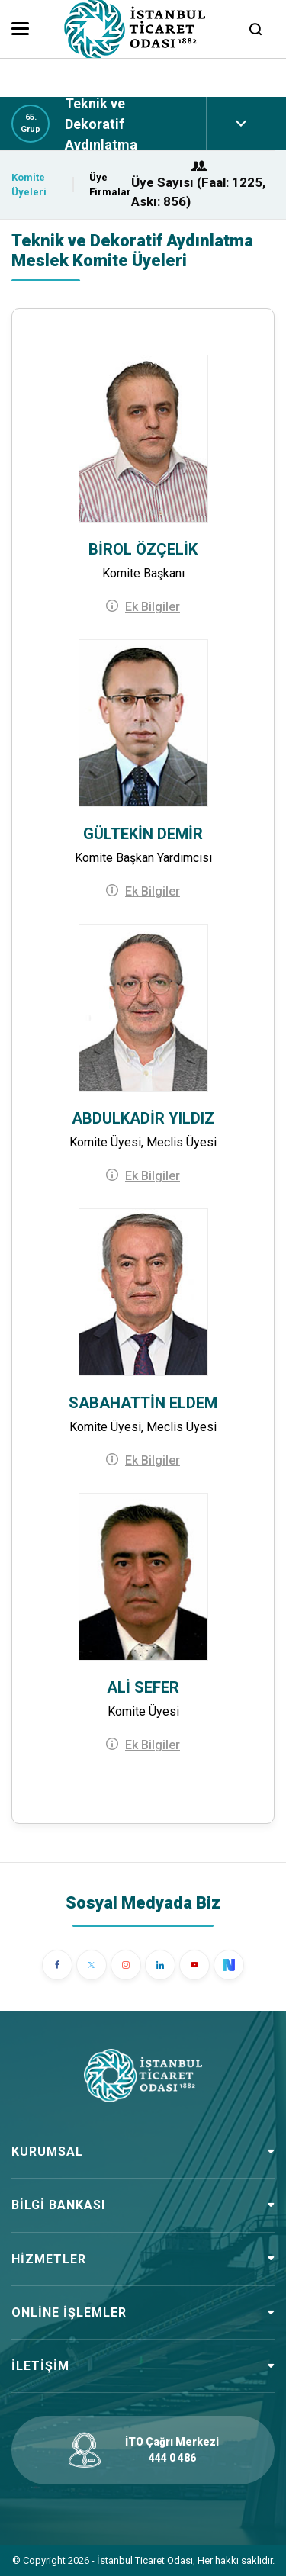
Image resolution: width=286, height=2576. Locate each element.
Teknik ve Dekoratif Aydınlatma (101, 124)
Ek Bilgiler (152, 607)
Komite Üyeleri (29, 185)
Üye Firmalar (110, 185)
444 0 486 (172, 2458)
